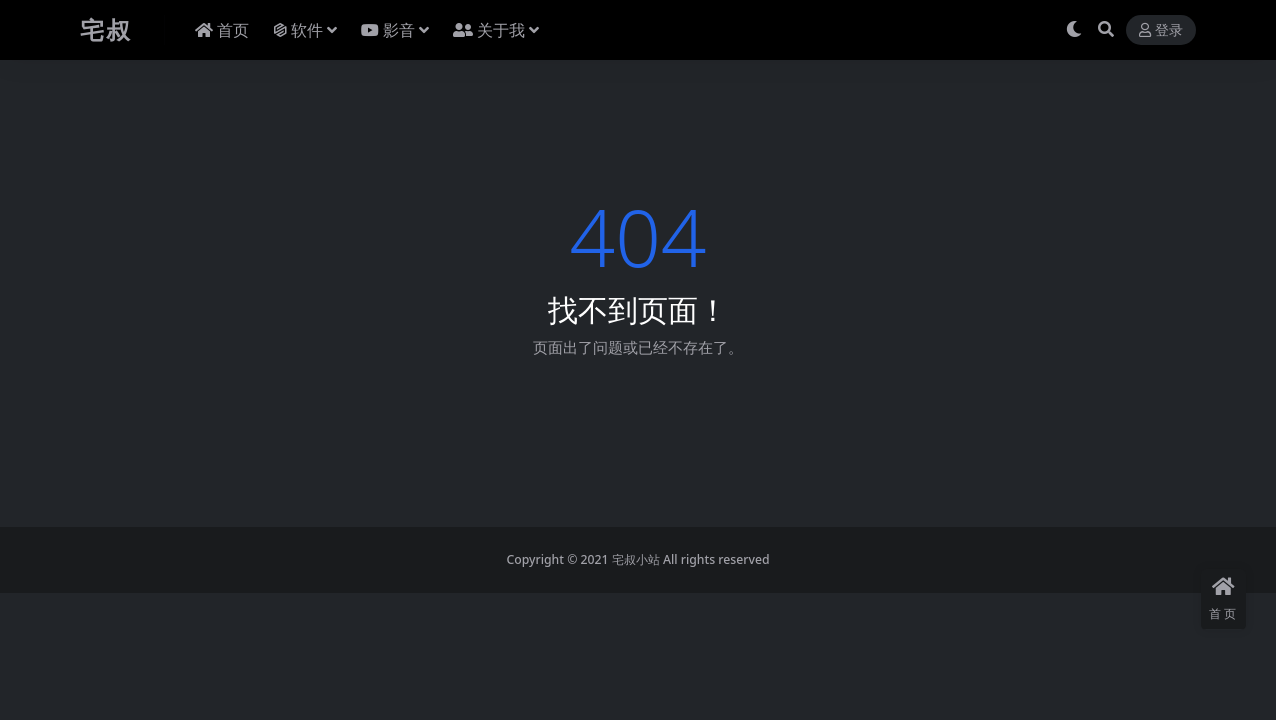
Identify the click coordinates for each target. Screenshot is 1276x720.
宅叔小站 (636, 559)
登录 (1161, 30)
